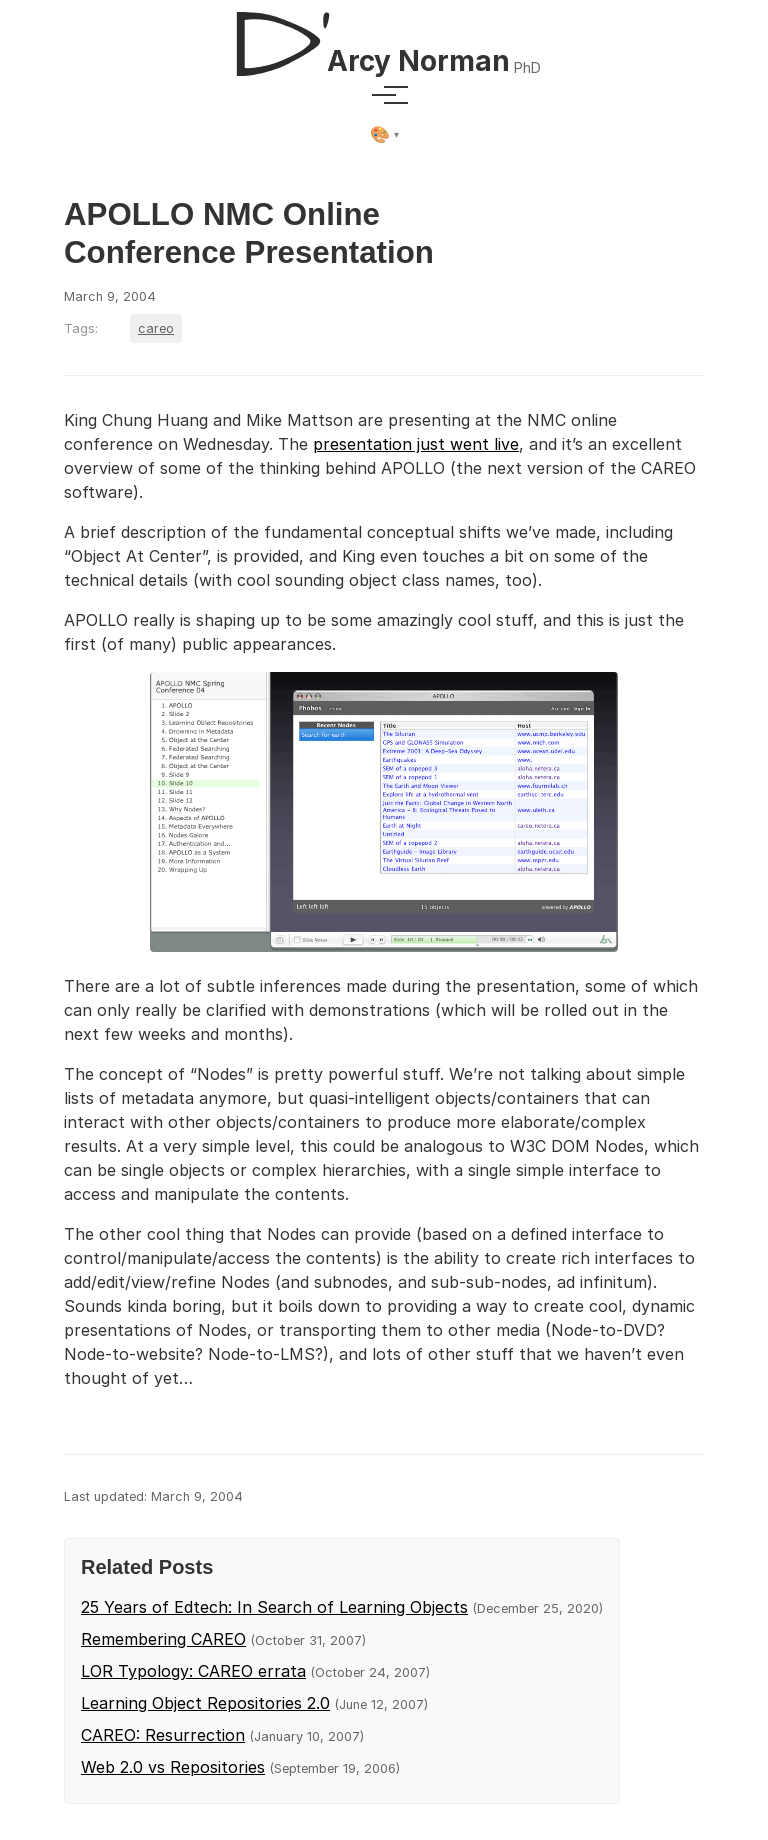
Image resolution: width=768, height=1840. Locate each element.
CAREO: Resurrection (163, 1735)
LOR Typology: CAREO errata (193, 1671)
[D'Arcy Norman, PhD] (384, 36)
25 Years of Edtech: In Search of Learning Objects (274, 1607)
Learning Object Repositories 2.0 (205, 1703)
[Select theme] (384, 135)
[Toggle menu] (384, 95)
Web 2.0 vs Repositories (173, 1767)
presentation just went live (416, 444)
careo (156, 328)
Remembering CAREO (163, 1639)
